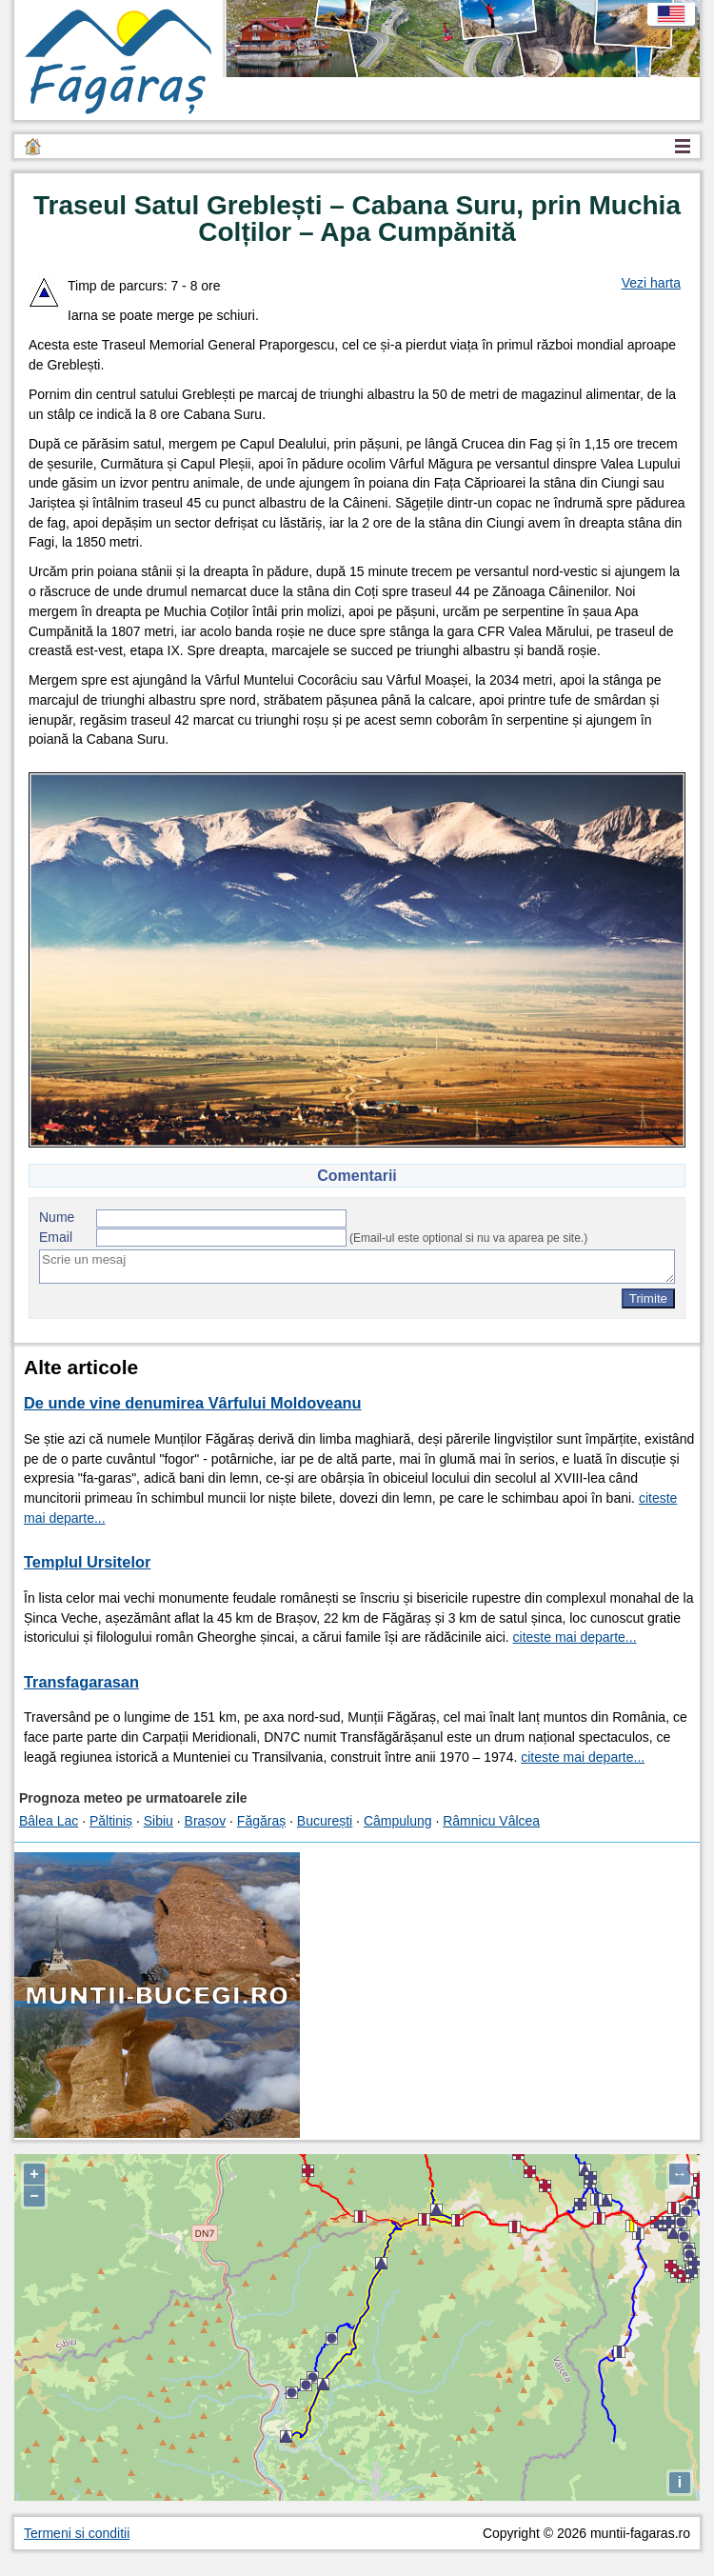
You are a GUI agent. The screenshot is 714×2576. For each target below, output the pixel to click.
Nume (56, 1217)
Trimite (648, 1298)
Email (55, 1237)
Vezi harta (651, 283)
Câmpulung (398, 1820)
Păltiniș (110, 1820)
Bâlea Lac (48, 1820)
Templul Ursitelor (87, 1561)
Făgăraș (261, 1820)
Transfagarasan (81, 1681)
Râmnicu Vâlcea (491, 1820)
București (324, 1820)
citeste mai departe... (575, 1637)
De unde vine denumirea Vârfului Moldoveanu (193, 1402)
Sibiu (158, 1820)
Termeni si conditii (76, 2533)
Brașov (206, 1820)
